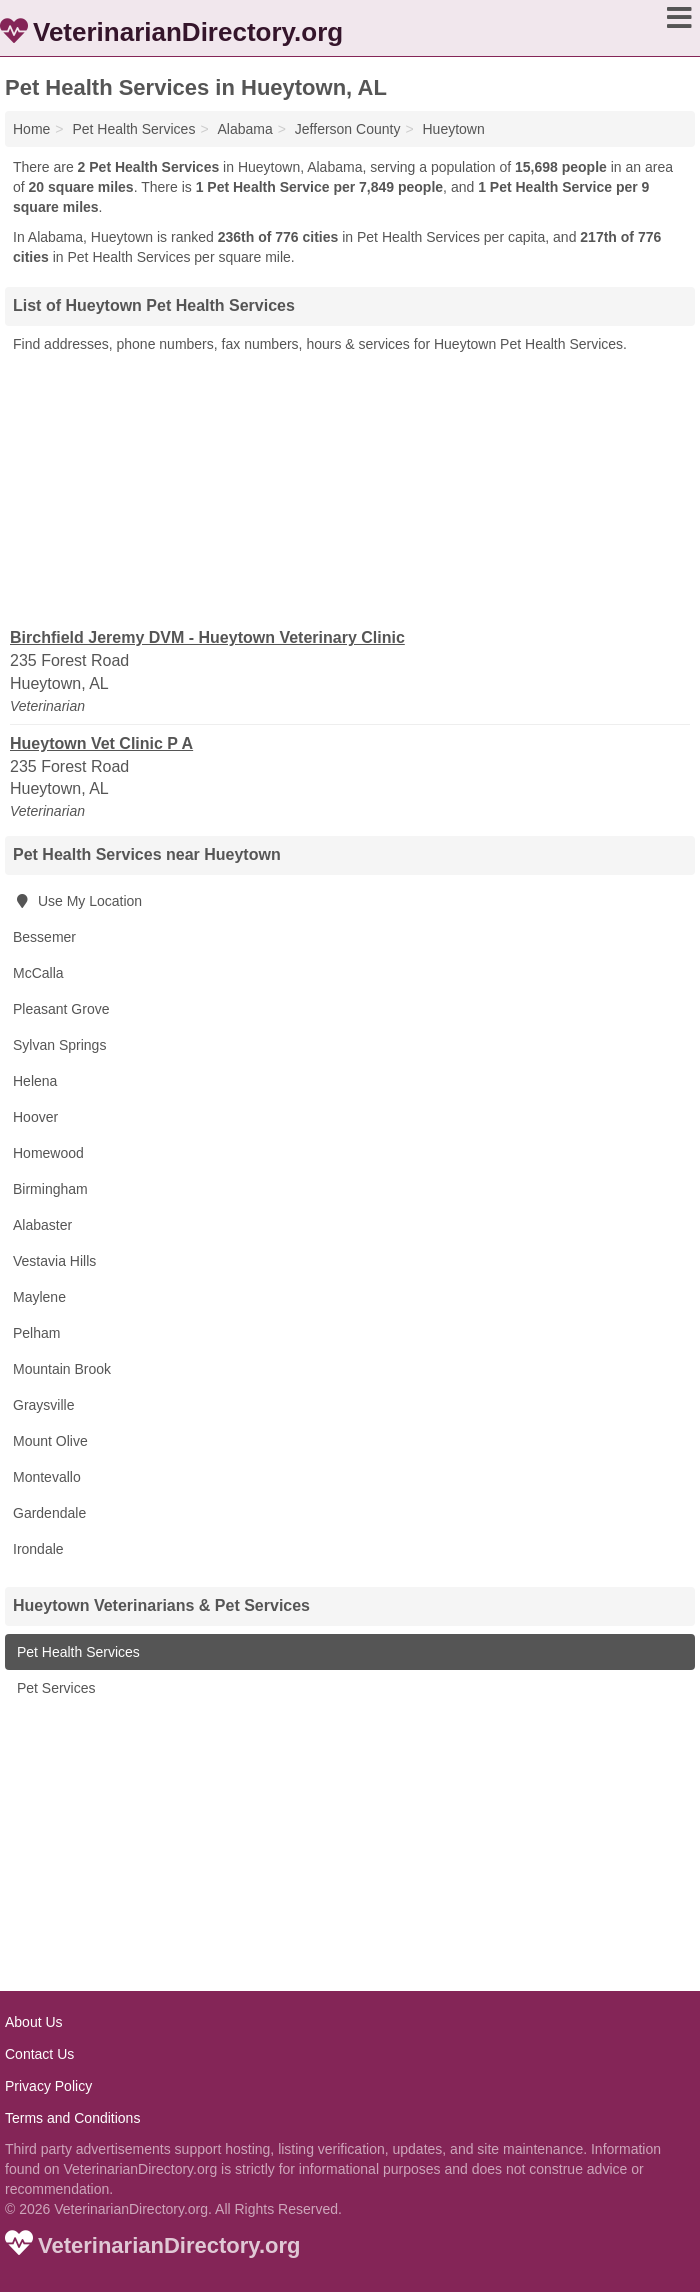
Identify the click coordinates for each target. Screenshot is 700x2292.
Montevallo (47, 1477)
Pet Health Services (76, 1652)
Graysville (43, 1405)
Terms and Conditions (72, 2118)
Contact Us (39, 2054)
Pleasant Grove (61, 1009)
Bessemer (44, 937)
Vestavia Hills (54, 1261)
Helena (35, 1081)
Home (31, 129)
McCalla (38, 973)
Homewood (48, 1153)
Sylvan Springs (59, 1045)
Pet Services (54, 1688)
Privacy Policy (48, 2086)
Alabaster (42, 1225)
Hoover (35, 1117)
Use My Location (77, 901)
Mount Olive (50, 1441)
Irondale (38, 1549)
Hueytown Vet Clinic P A (101, 743)
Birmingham (50, 1189)
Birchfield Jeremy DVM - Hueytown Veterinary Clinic (207, 637)
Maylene (39, 1297)
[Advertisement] (350, 489)
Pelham (36, 1333)
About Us (34, 2022)
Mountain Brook (62, 1369)
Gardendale (49, 1513)
